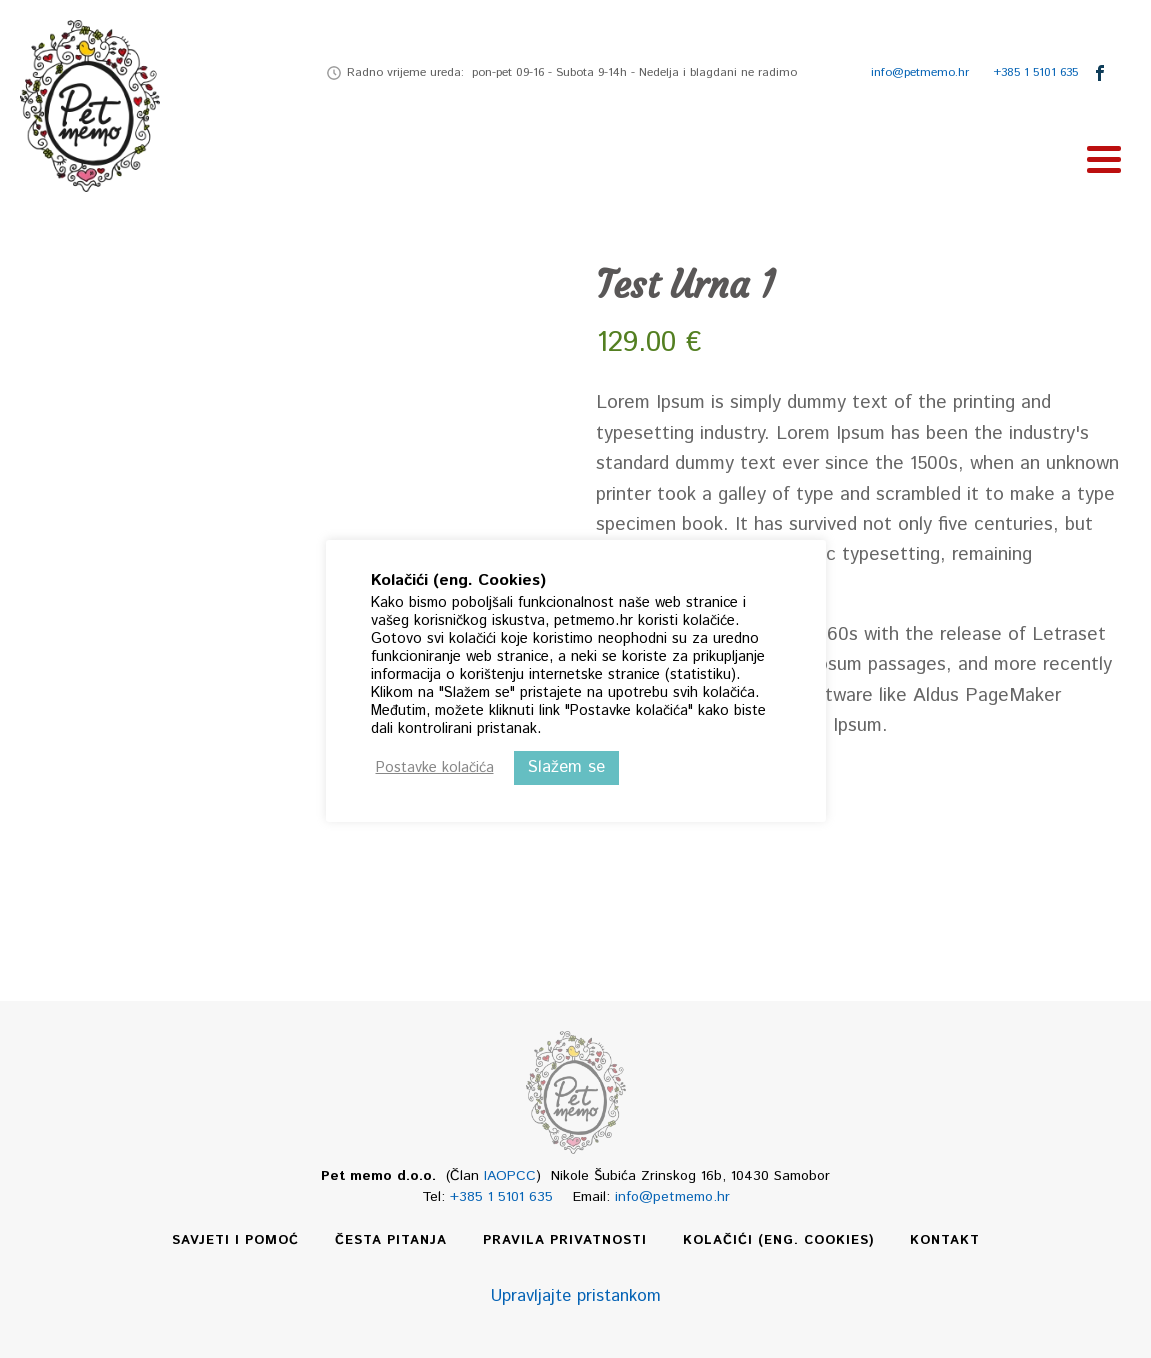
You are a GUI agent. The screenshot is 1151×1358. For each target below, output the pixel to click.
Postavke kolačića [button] (435, 768)
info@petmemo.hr (920, 72)
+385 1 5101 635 (1035, 72)
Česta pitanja (391, 1240)
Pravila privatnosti (565, 1240)
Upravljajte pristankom (576, 1296)
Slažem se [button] (566, 767)
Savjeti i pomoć (235, 1240)
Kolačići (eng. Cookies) (778, 1240)
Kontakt (945, 1240)
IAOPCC (510, 1176)
